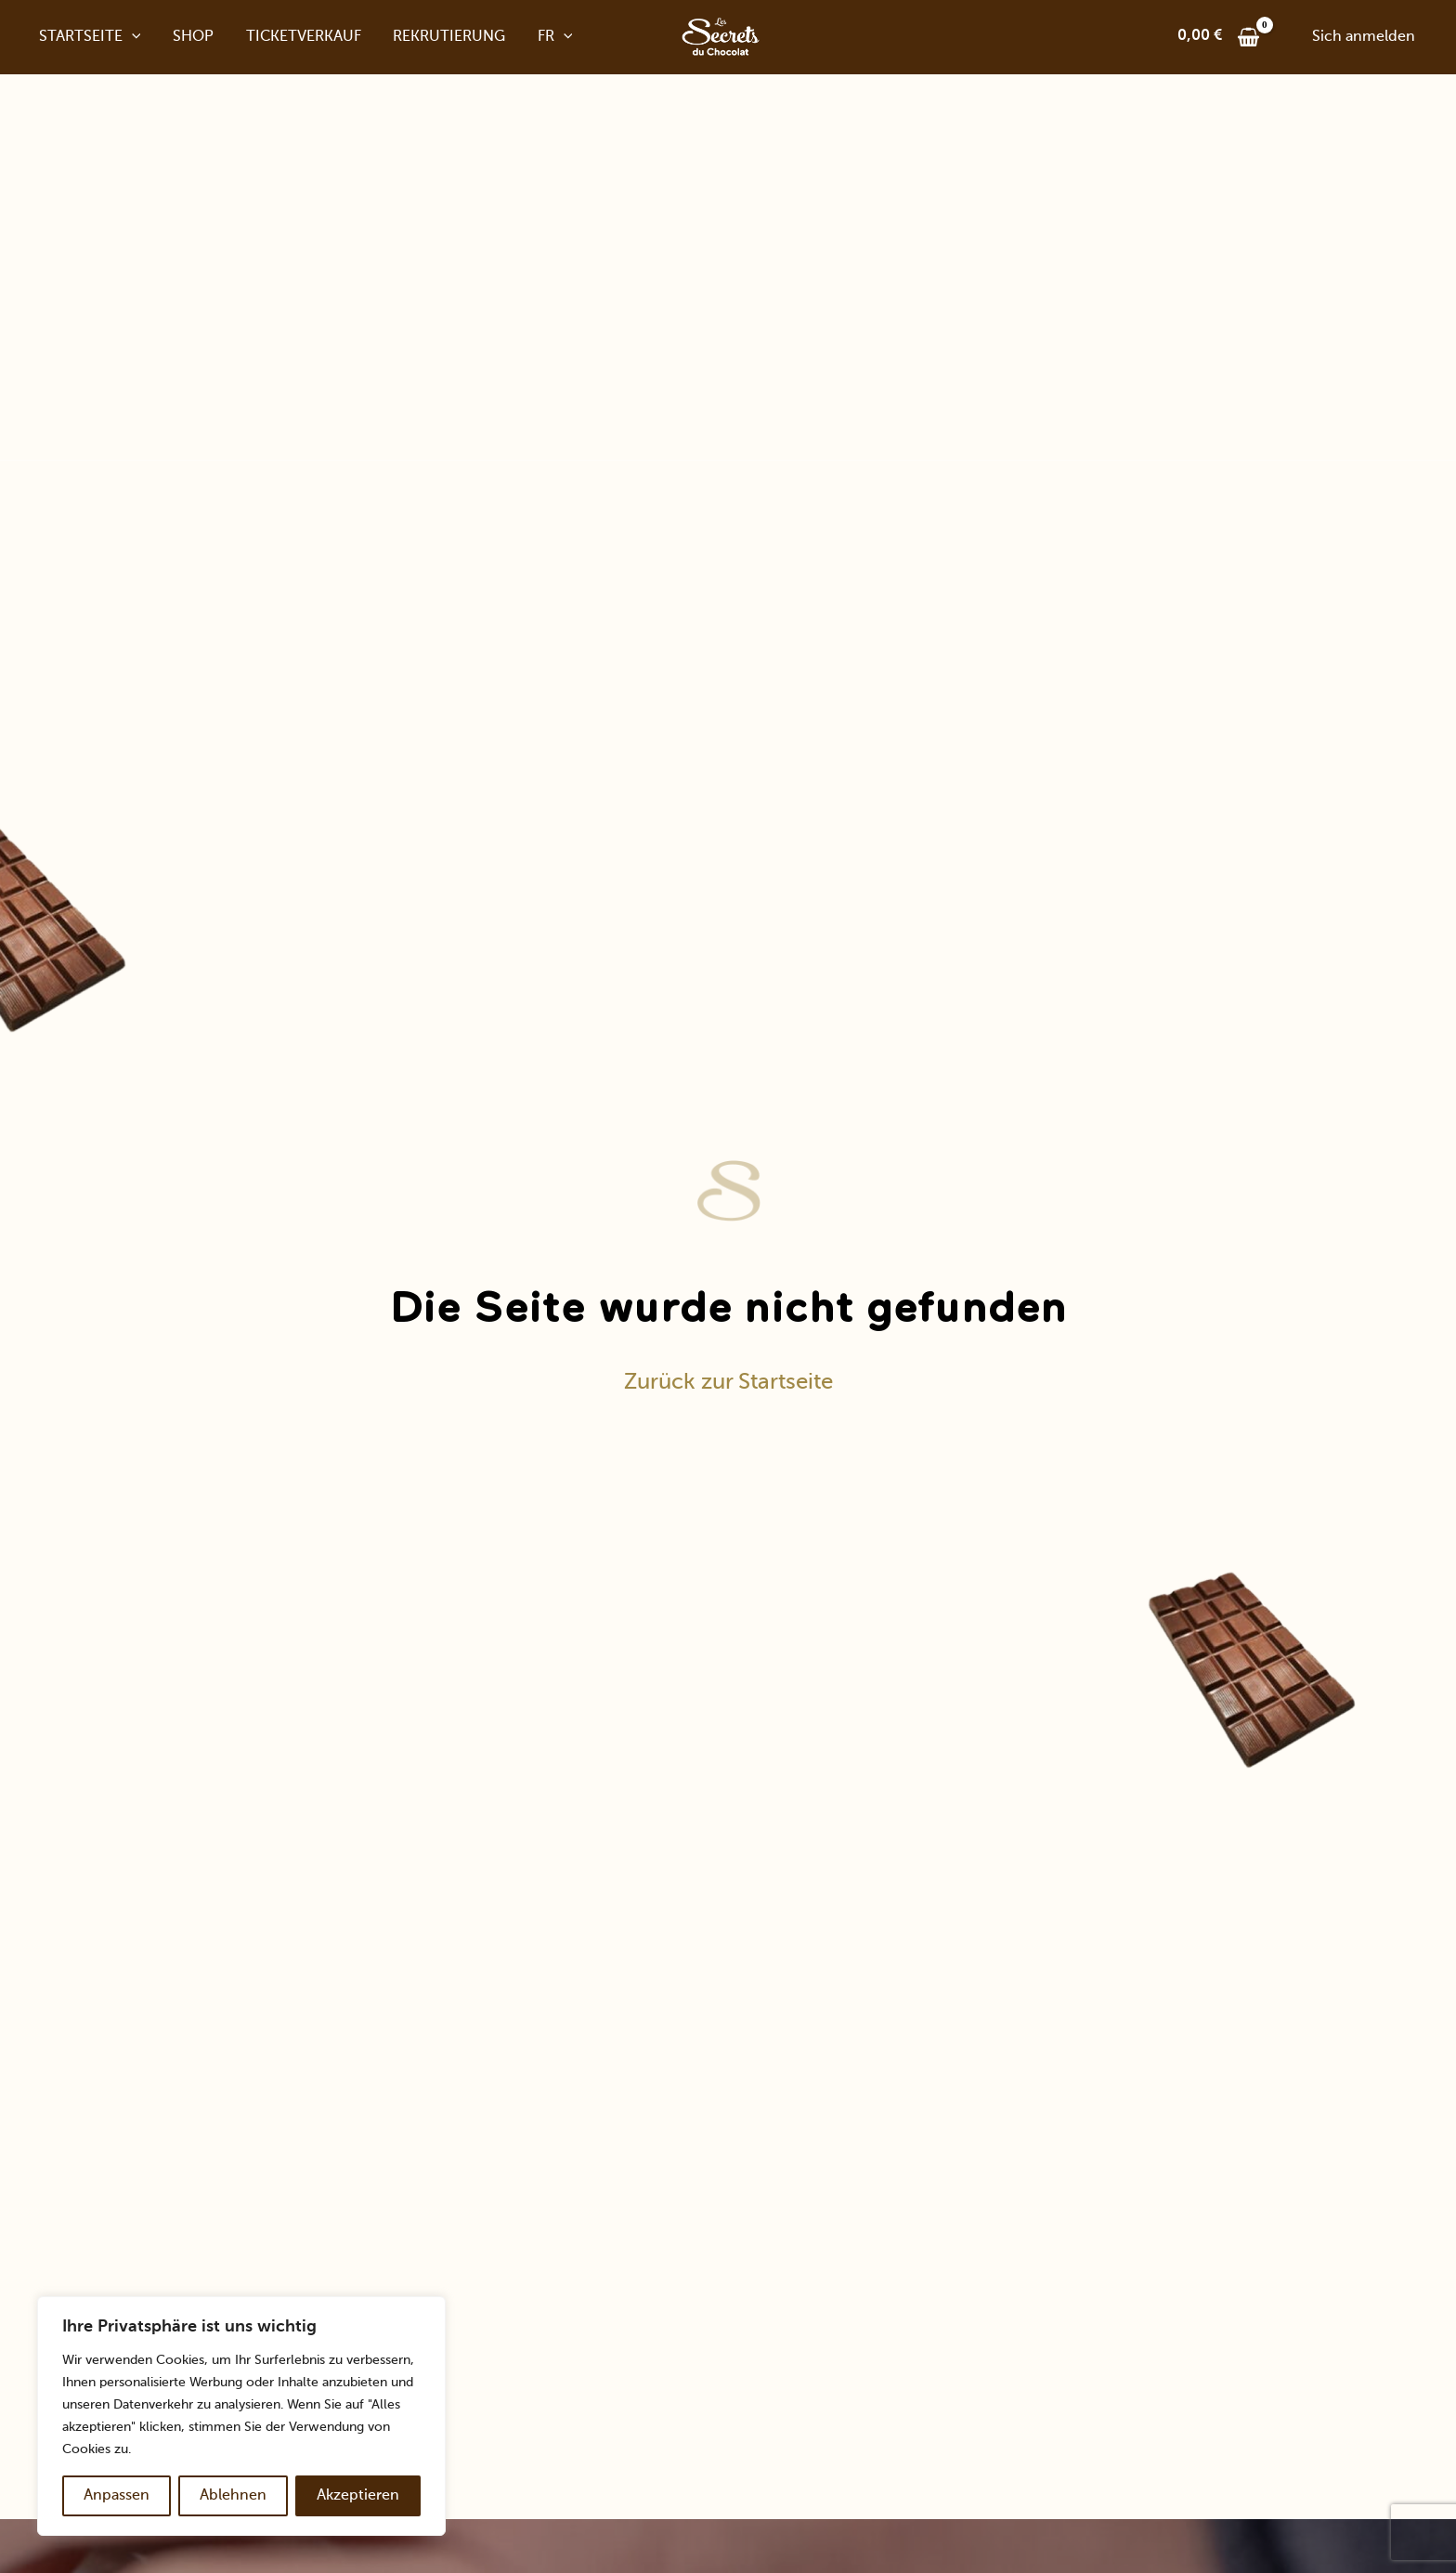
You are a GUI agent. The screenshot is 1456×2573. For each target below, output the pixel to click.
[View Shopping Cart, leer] (1219, 37)
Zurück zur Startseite (728, 1382)
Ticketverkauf (292, 37)
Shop (184, 37)
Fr (539, 37)
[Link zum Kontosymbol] (1363, 37)
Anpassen (117, 2495)
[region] (241, 2416)
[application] (125, 37)
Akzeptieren (358, 2495)
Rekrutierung (436, 37)
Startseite (83, 37)
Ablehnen (233, 2495)
